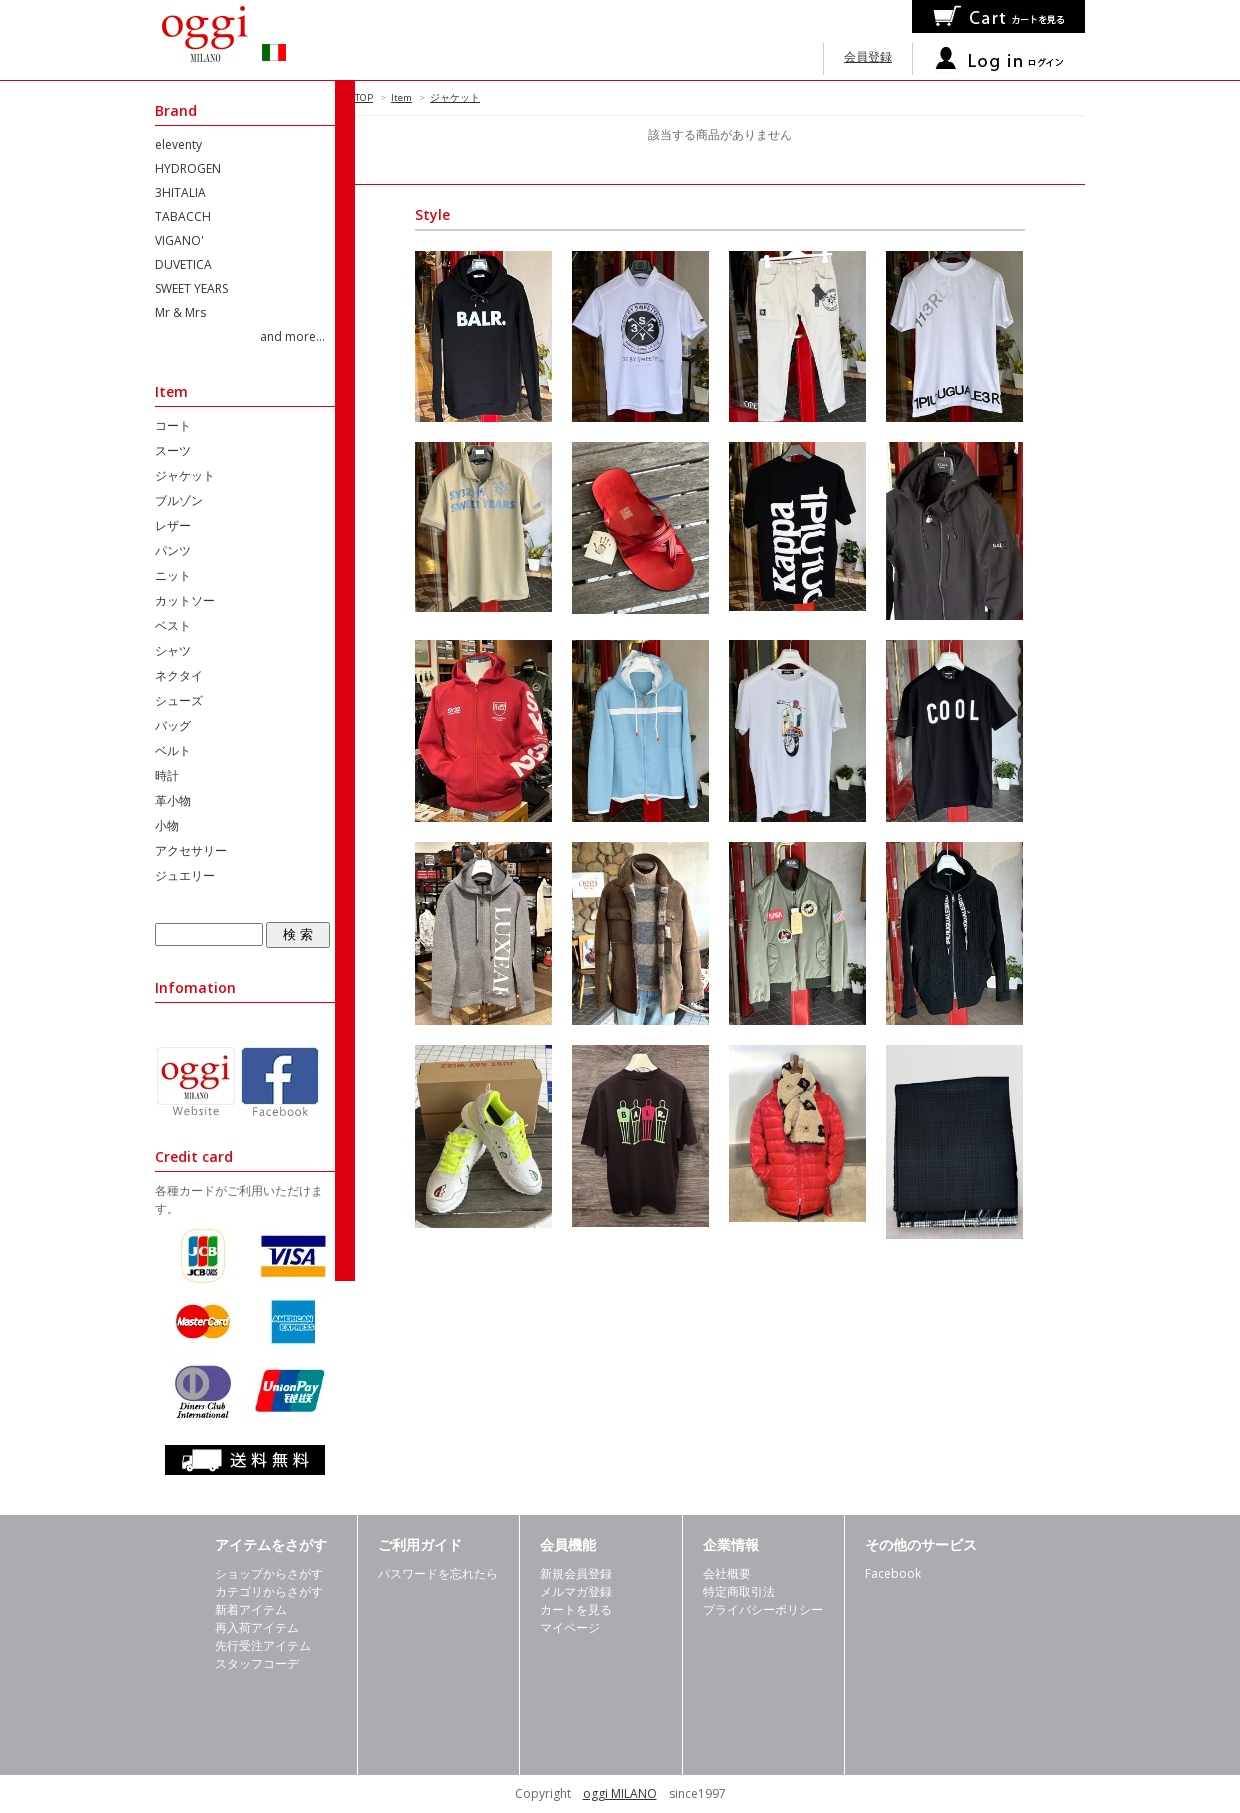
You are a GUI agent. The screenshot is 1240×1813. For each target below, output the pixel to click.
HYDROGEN (188, 168)
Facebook (893, 1573)
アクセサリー (191, 850)
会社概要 (727, 1573)
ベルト (173, 750)
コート (173, 425)
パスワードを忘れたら (438, 1573)
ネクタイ (179, 675)
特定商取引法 (739, 1591)
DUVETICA (183, 264)
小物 (167, 825)
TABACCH (183, 216)
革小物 (173, 800)
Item (401, 97)
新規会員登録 (576, 1573)
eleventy (178, 144)
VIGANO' (179, 240)
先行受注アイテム (263, 1645)
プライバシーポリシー (763, 1609)
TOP (364, 97)
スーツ (173, 450)
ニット (173, 575)
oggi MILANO (620, 1793)
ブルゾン (179, 500)
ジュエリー (185, 875)
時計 (167, 775)
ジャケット (455, 97)
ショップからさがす (269, 1573)
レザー (173, 525)
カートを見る (576, 1609)
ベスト (173, 625)
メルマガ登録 (576, 1591)
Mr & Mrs (180, 312)
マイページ (570, 1627)
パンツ (173, 550)
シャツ (173, 650)
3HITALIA (180, 192)
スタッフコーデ (257, 1663)
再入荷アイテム (257, 1627)
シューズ (179, 700)
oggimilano (235, 40)
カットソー (185, 600)
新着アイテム (251, 1609)
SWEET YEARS (191, 288)
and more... (292, 336)
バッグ (173, 725)
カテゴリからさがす (269, 1591)
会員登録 (868, 56)
